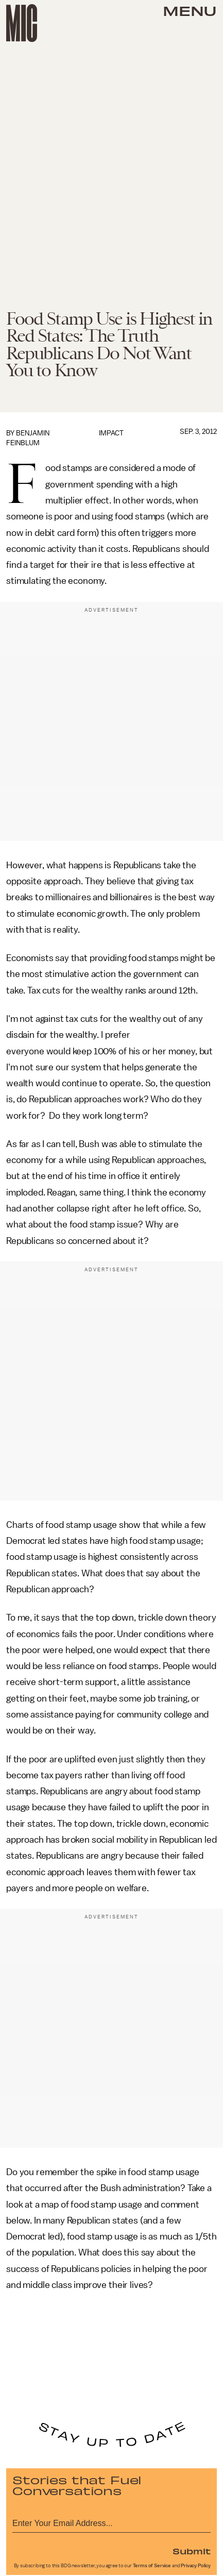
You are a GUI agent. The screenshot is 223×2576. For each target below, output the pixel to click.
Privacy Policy (196, 2565)
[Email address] (111, 2522)
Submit (192, 2551)
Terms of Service (152, 2565)
